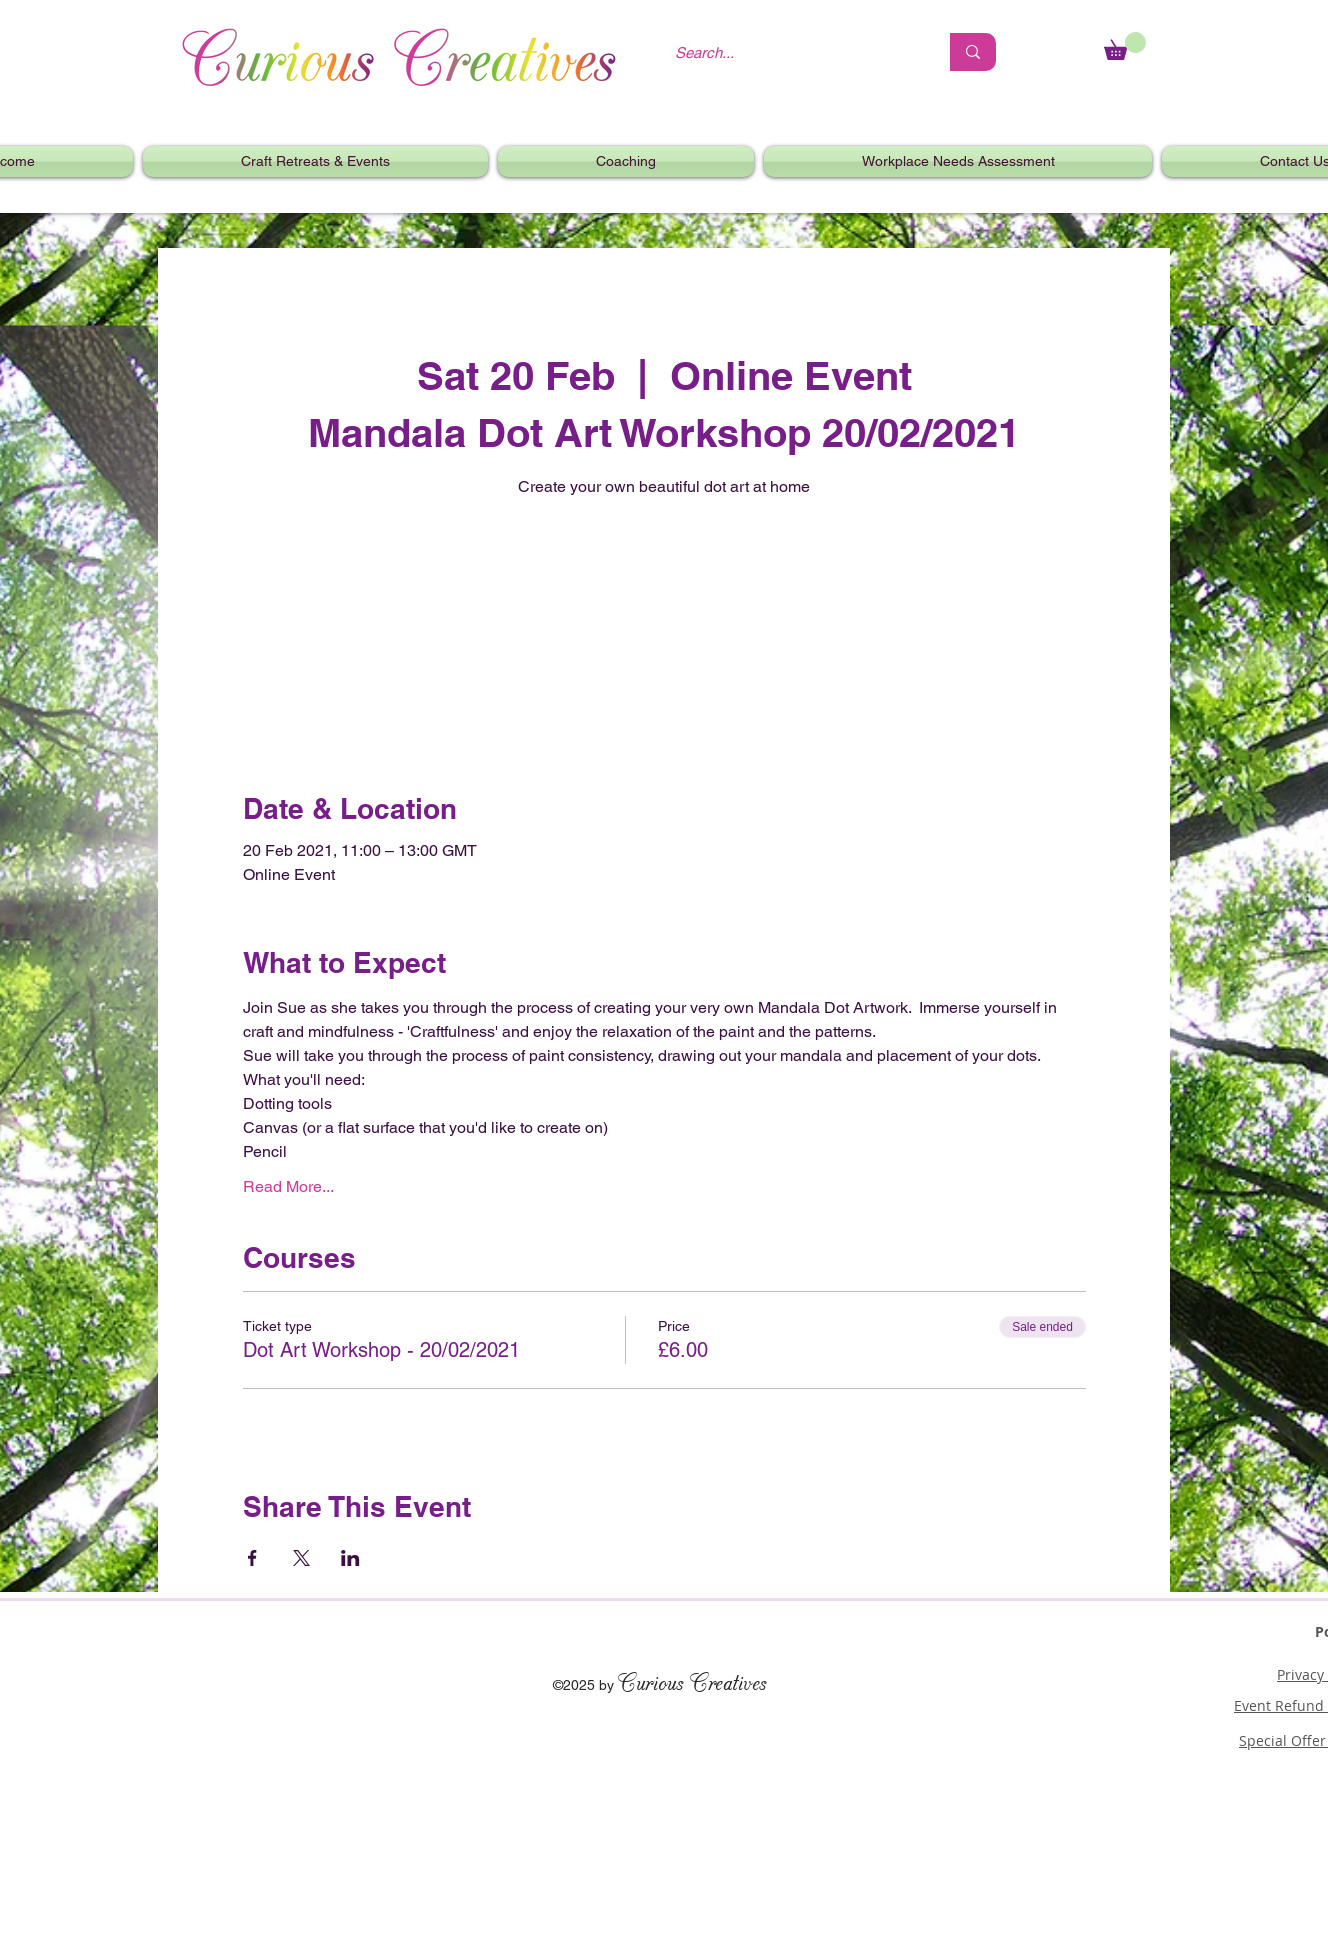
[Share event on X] (301, 1558)
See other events (664, 597)
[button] (315, 161)
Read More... (288, 1186)
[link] (1125, 46)
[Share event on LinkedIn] (350, 1558)
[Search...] (791, 52)
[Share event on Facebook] (252, 1558)
